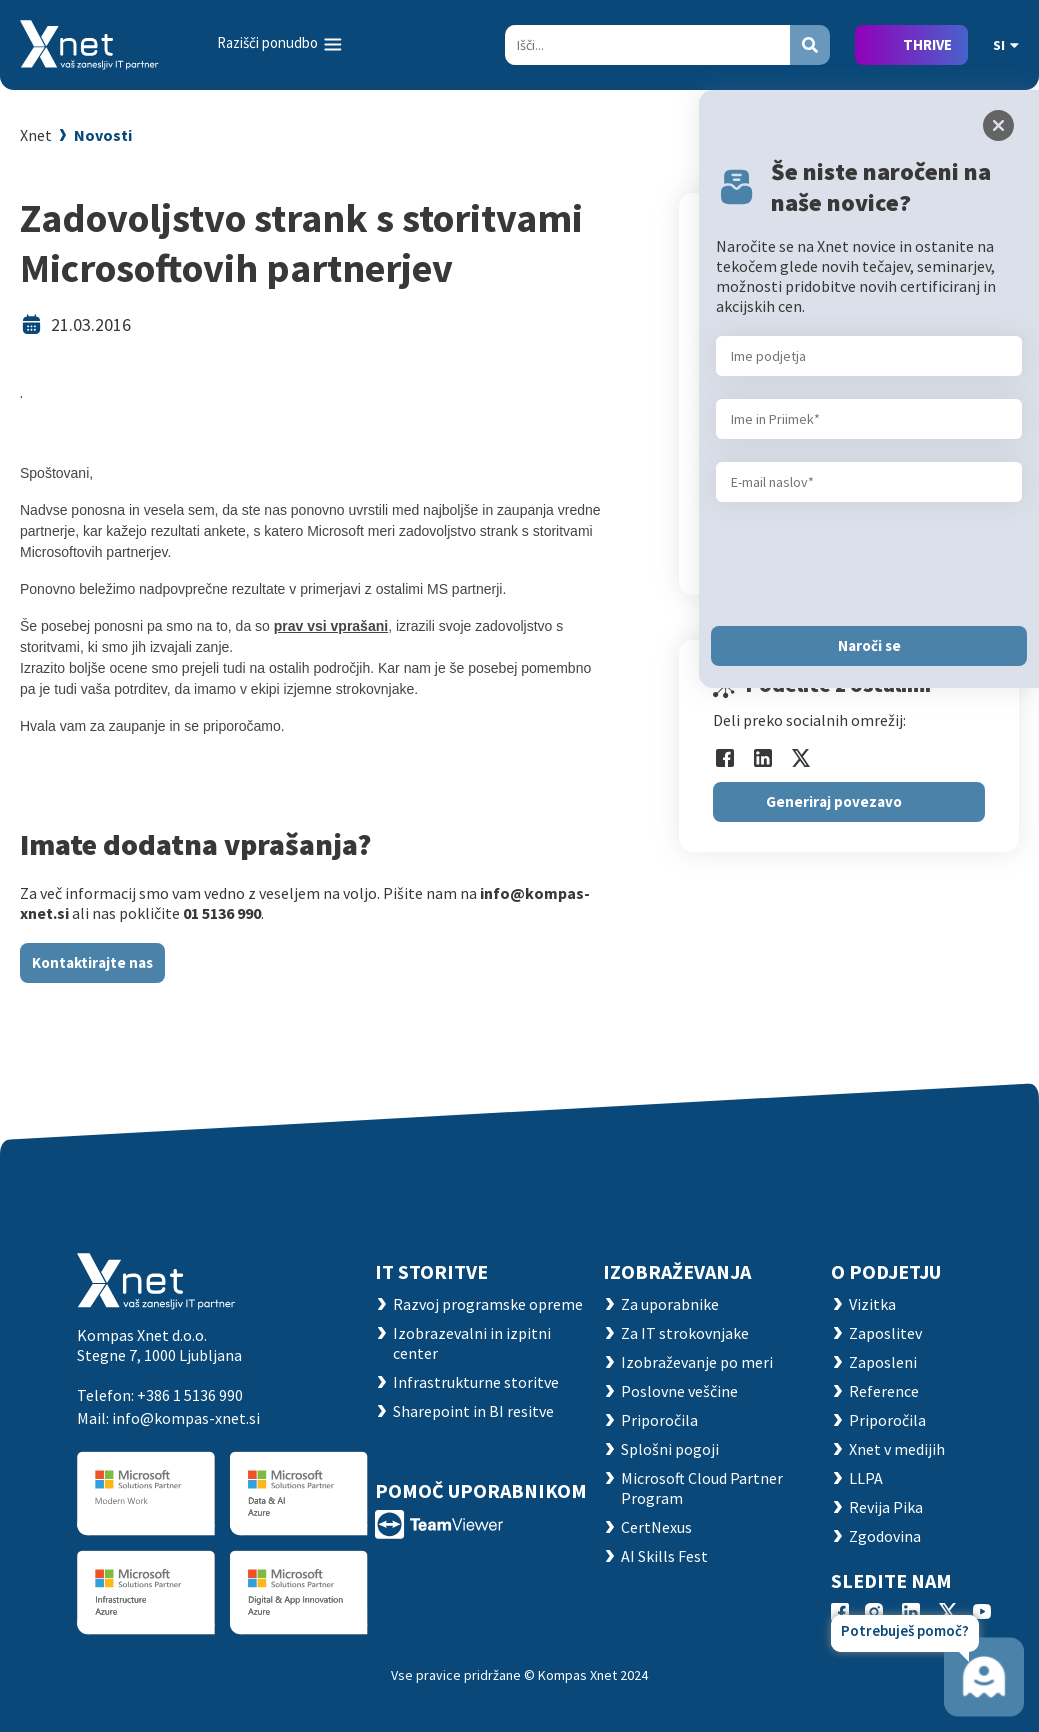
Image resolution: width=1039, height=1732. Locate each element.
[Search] (647, 45)
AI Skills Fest (664, 1556)
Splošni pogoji (670, 1449)
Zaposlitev (885, 1333)
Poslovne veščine (679, 1391)
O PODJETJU (886, 1271)
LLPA (866, 1478)
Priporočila (659, 1420)
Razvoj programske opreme (488, 1304)
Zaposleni (883, 1362)
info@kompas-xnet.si (186, 1418)
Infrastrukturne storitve (476, 1382)
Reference (884, 1391)
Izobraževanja (677, 1271)
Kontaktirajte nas (92, 962)
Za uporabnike (670, 1304)
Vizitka (872, 1304)
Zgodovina (885, 1536)
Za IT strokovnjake (685, 1333)
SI (1006, 45)
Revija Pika (886, 1507)
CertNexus (656, 1527)
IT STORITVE (431, 1271)
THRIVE (927, 44)
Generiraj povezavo (834, 801)
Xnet (36, 135)
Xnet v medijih (897, 1449)
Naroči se (869, 645)
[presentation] (868, 564)
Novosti (103, 135)
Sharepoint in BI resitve (473, 1411)
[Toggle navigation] (281, 44)
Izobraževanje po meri (697, 1362)
